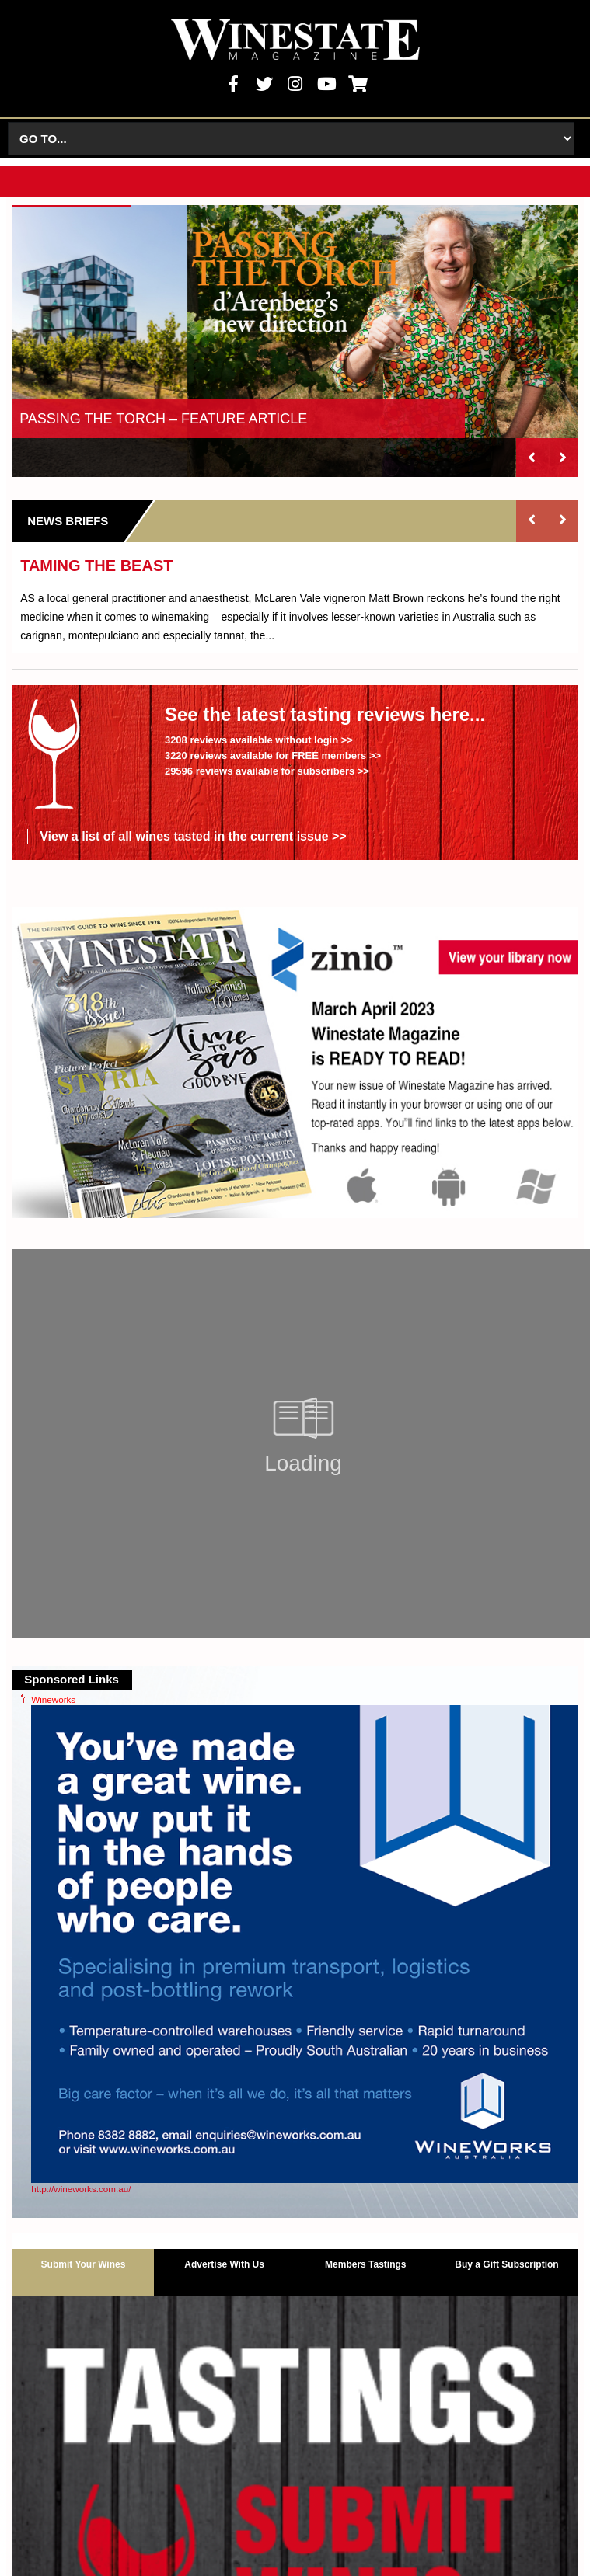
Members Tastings (365, 2264)
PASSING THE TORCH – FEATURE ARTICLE (163, 418)
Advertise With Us (224, 2264)
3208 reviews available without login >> (259, 740)
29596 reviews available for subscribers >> (267, 771)
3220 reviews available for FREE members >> (273, 755)
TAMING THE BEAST (96, 565)
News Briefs (67, 520)
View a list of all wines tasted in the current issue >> (193, 836)
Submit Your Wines (83, 2264)
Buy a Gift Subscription (506, 2264)
